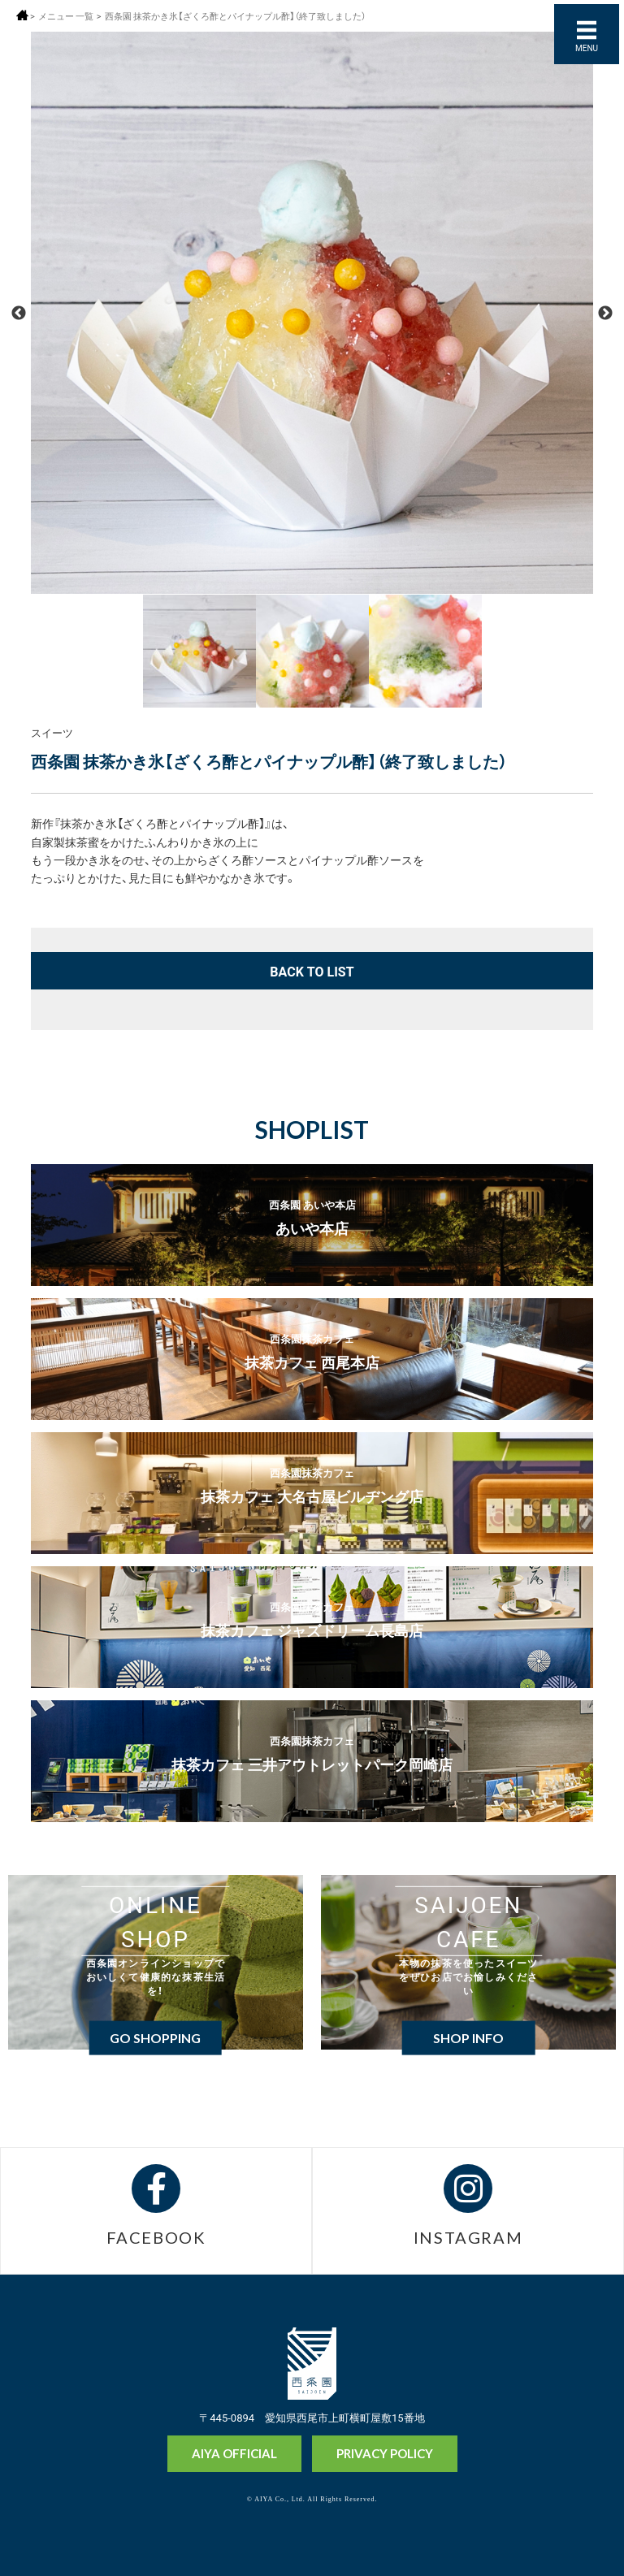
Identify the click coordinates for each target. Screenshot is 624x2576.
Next (605, 313)
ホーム (22, 15)
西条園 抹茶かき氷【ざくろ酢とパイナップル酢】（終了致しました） (235, 16)
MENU (586, 47)
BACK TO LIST (311, 971)
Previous (19, 313)
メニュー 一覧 (65, 16)
